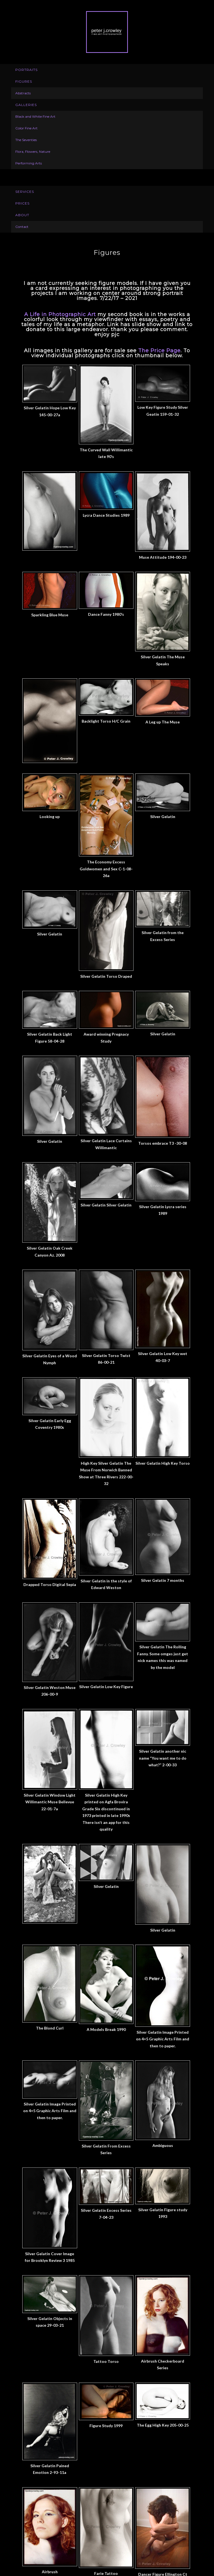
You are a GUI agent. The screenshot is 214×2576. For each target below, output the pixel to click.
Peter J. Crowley (107, 32)
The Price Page (159, 351)
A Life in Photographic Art (60, 314)
